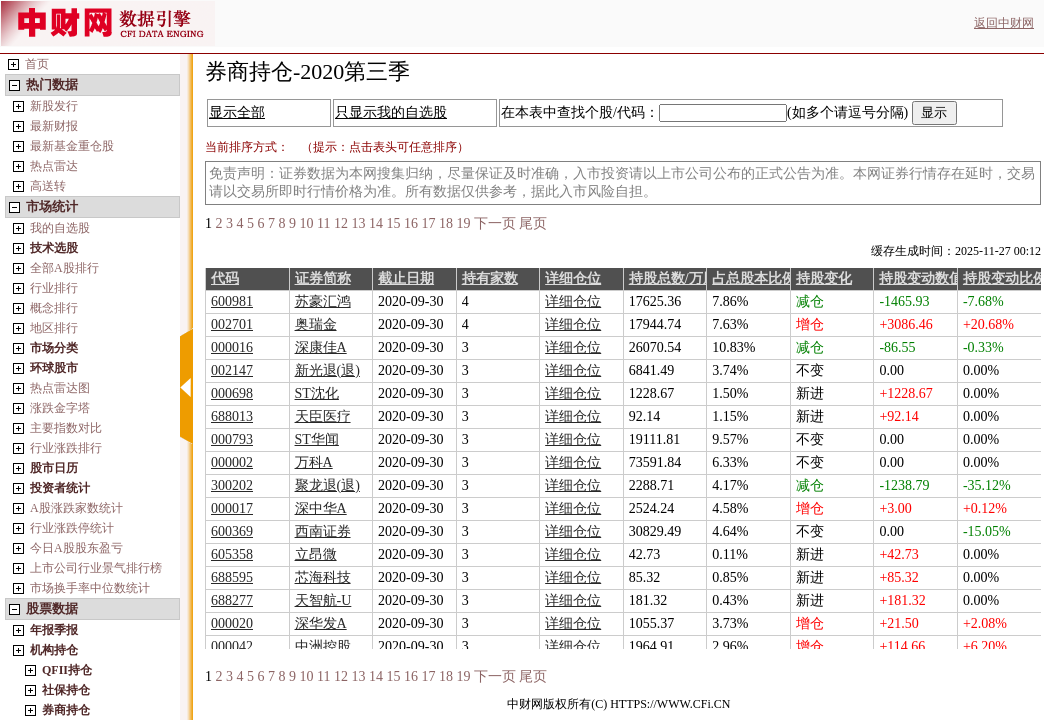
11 (323, 223)
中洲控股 (323, 646)
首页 (37, 64)
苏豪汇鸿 (323, 301)
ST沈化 (317, 393)
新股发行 (54, 106)
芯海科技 (323, 577)
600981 (232, 301)
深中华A (321, 508)
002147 (232, 370)
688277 (232, 600)
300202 (232, 485)
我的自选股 (60, 228)
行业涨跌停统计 (72, 528)
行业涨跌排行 (66, 448)
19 (463, 223)
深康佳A (321, 347)
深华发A (321, 623)
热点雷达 (54, 166)
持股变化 (824, 278)
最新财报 (54, 126)
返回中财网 (1004, 23)
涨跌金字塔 (60, 408)
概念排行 (54, 308)
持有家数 (490, 278)
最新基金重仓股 (72, 146)
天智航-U (323, 600)
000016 (232, 347)
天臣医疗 (323, 416)
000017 (232, 508)
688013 (232, 416)
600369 (232, 531)
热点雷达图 (60, 388)
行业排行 (54, 288)
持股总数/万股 (673, 278)
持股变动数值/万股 (937, 278)
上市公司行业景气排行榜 (96, 568)
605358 (232, 554)
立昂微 (316, 554)
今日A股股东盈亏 (76, 548)
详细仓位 (573, 278)
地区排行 (54, 328)
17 (428, 223)
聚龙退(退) (327, 485)
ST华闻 (317, 439)
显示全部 (237, 112)
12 (341, 223)
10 (307, 223)
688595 (232, 577)
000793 (232, 439)
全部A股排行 (64, 268)
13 (358, 223)
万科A (314, 462)
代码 (225, 278)
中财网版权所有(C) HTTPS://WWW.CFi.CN (618, 704)
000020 (232, 623)
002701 (232, 324)
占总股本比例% (761, 278)
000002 (232, 462)
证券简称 (323, 278)
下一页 (495, 223)
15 (393, 223)
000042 (232, 646)
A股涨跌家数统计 (76, 508)
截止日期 (406, 278)
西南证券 (323, 531)
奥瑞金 (316, 324)
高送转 (48, 186)
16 (411, 223)
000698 (232, 393)
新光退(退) (327, 370)
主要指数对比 (66, 428)
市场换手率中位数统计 (90, 588)
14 (376, 223)
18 (446, 223)
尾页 (533, 223)
